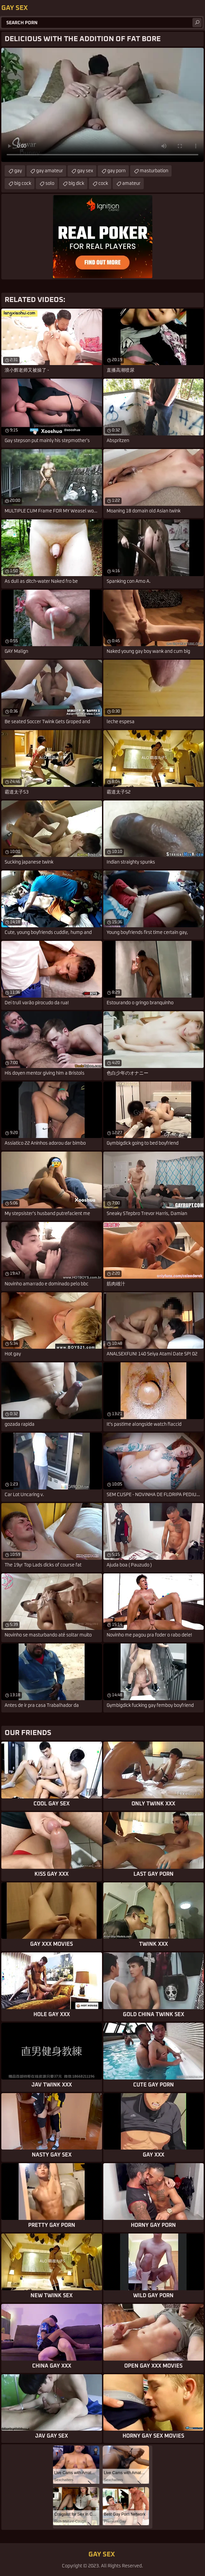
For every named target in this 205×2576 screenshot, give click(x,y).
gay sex (85, 171)
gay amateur (49, 171)
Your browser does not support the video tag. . (102, 105)
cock (103, 183)
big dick (76, 183)
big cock (22, 183)
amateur (131, 183)
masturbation (154, 171)
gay (18, 171)
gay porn (116, 171)
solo (49, 183)
